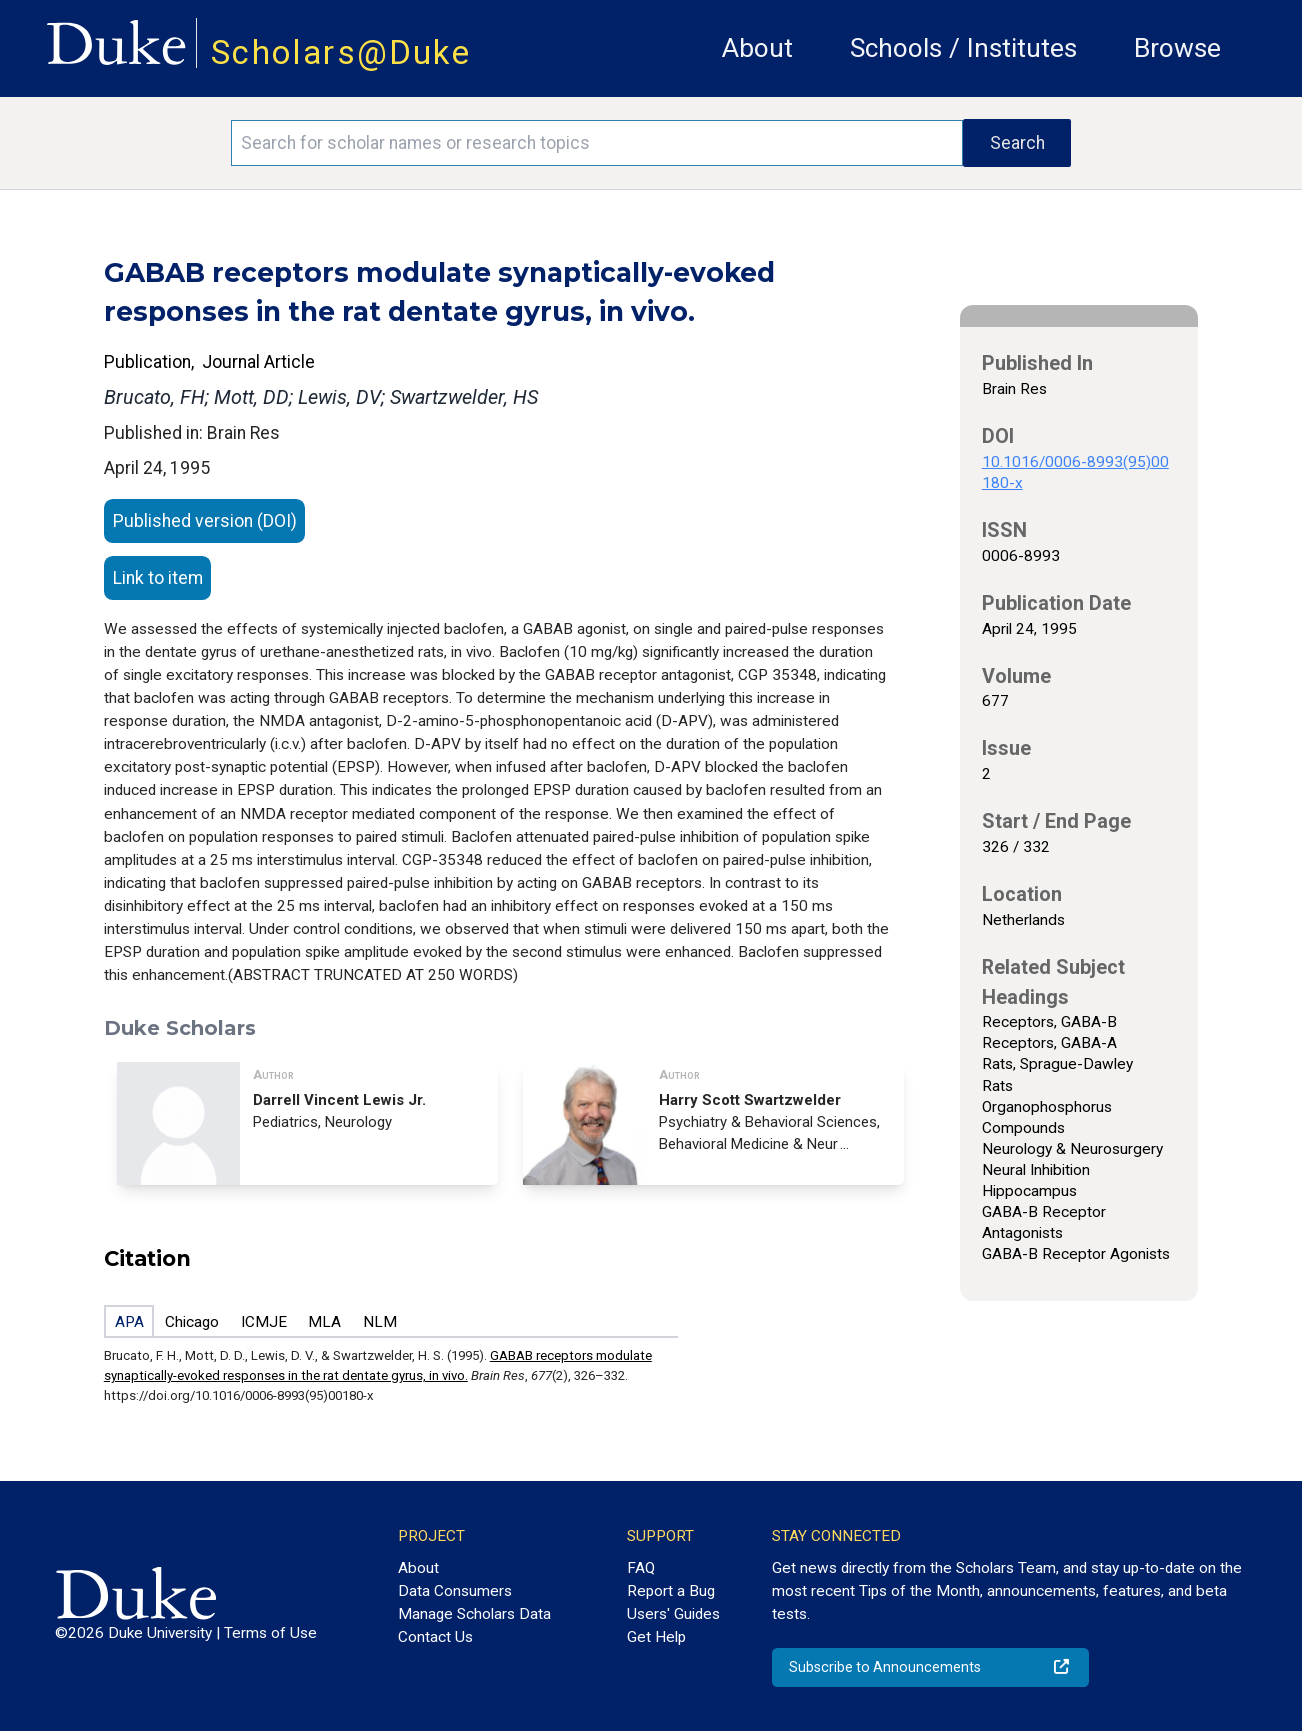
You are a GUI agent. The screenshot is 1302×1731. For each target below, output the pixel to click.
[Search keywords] (597, 143)
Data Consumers (455, 1591)
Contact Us (435, 1637)
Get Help (656, 1637)
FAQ (641, 1568)
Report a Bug (671, 1591)
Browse (1177, 48)
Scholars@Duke (341, 52)
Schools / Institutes (963, 48)
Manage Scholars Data (474, 1614)
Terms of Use (270, 1633)
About (757, 48)
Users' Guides (673, 1614)
